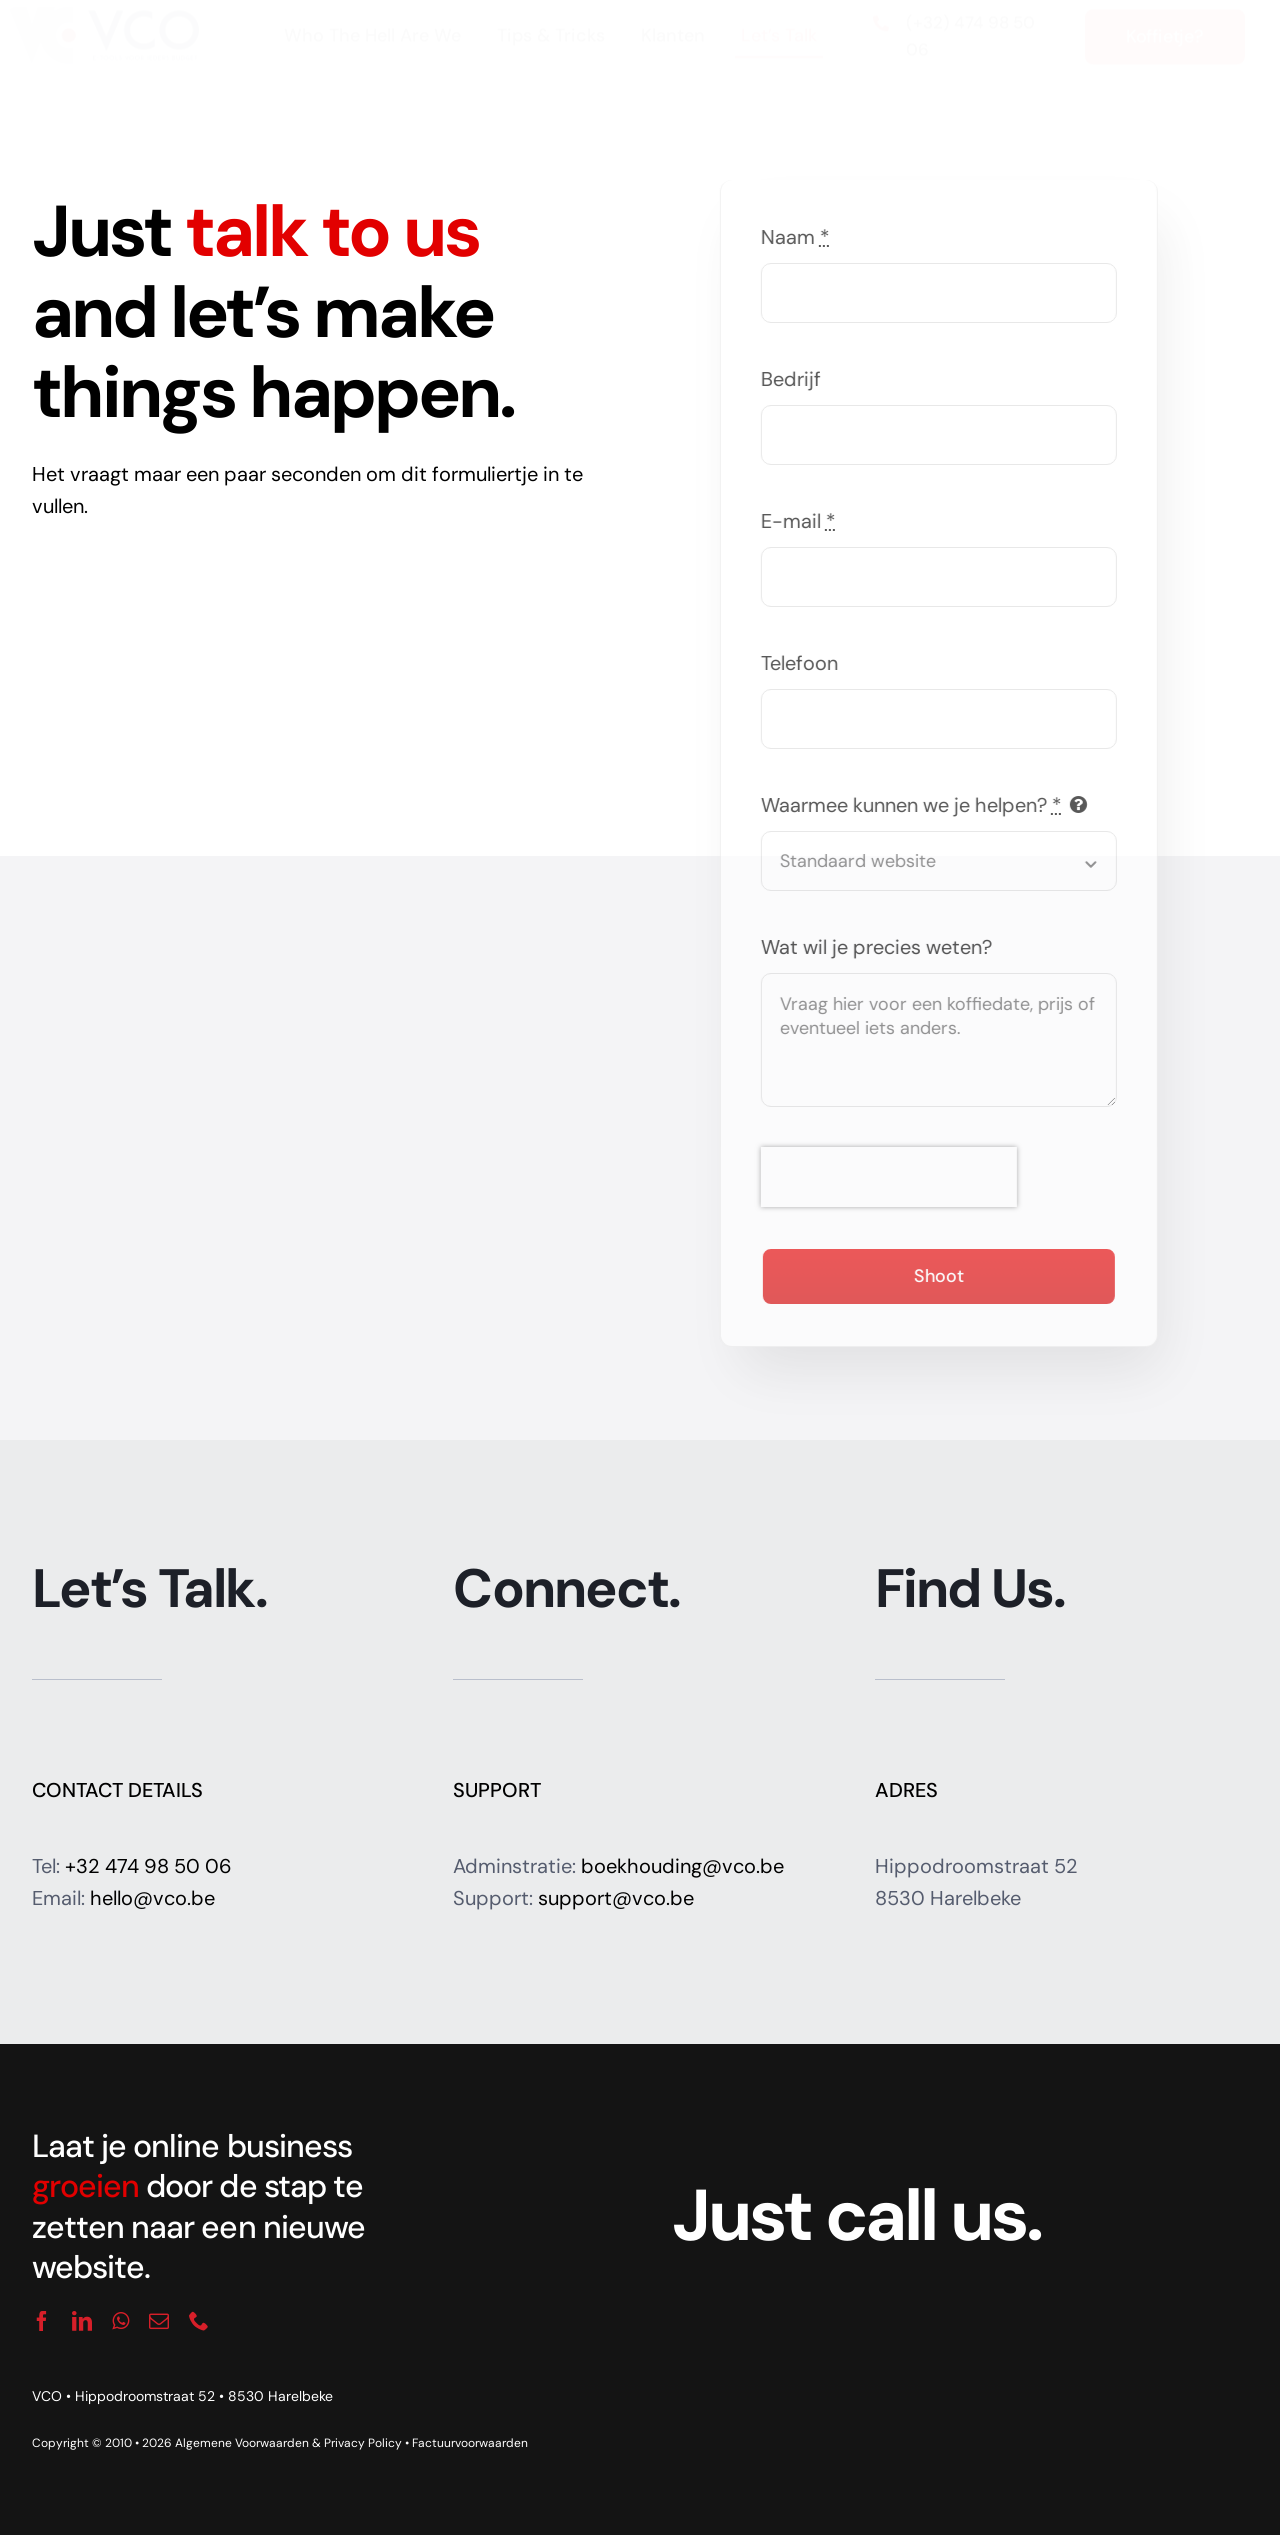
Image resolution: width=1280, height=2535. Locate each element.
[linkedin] (82, 2321)
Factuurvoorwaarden (470, 2443)
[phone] (199, 2321)
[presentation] (893, 1177)
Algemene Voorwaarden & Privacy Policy (288, 2443)
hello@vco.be (152, 1898)
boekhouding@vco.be (682, 1866)
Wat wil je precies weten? (880, 947)
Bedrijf (795, 379)
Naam (799, 237)
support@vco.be (616, 1898)
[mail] (159, 2321)
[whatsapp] (120, 2321)
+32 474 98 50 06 (148, 1866)
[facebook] (42, 2321)
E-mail (802, 521)
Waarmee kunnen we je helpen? (915, 805)
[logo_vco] (103, 32)
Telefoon (803, 663)
